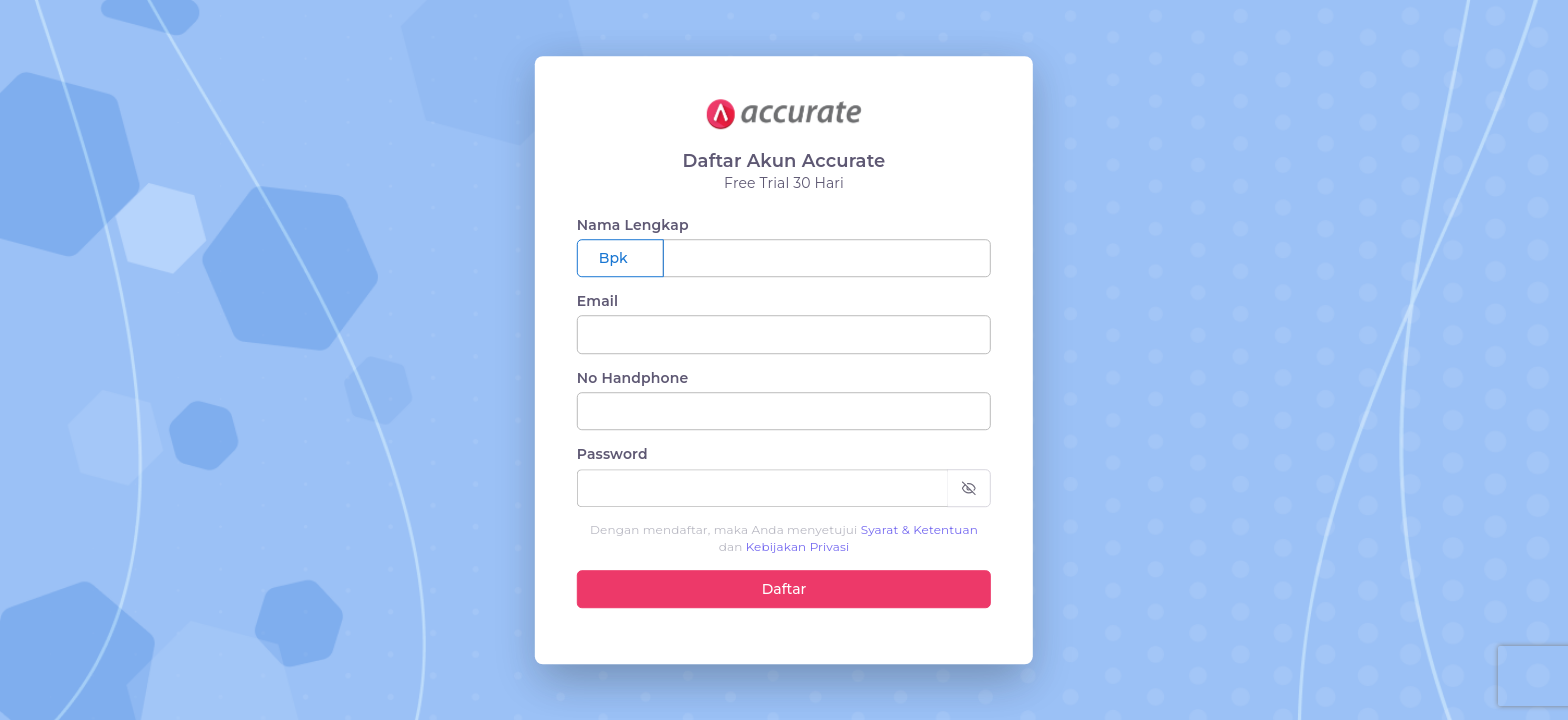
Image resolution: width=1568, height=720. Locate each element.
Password (612, 454)
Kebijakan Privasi (798, 546)
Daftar (784, 589)
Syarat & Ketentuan (919, 529)
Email (597, 301)
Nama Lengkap (633, 225)
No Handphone (633, 378)
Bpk (613, 258)
